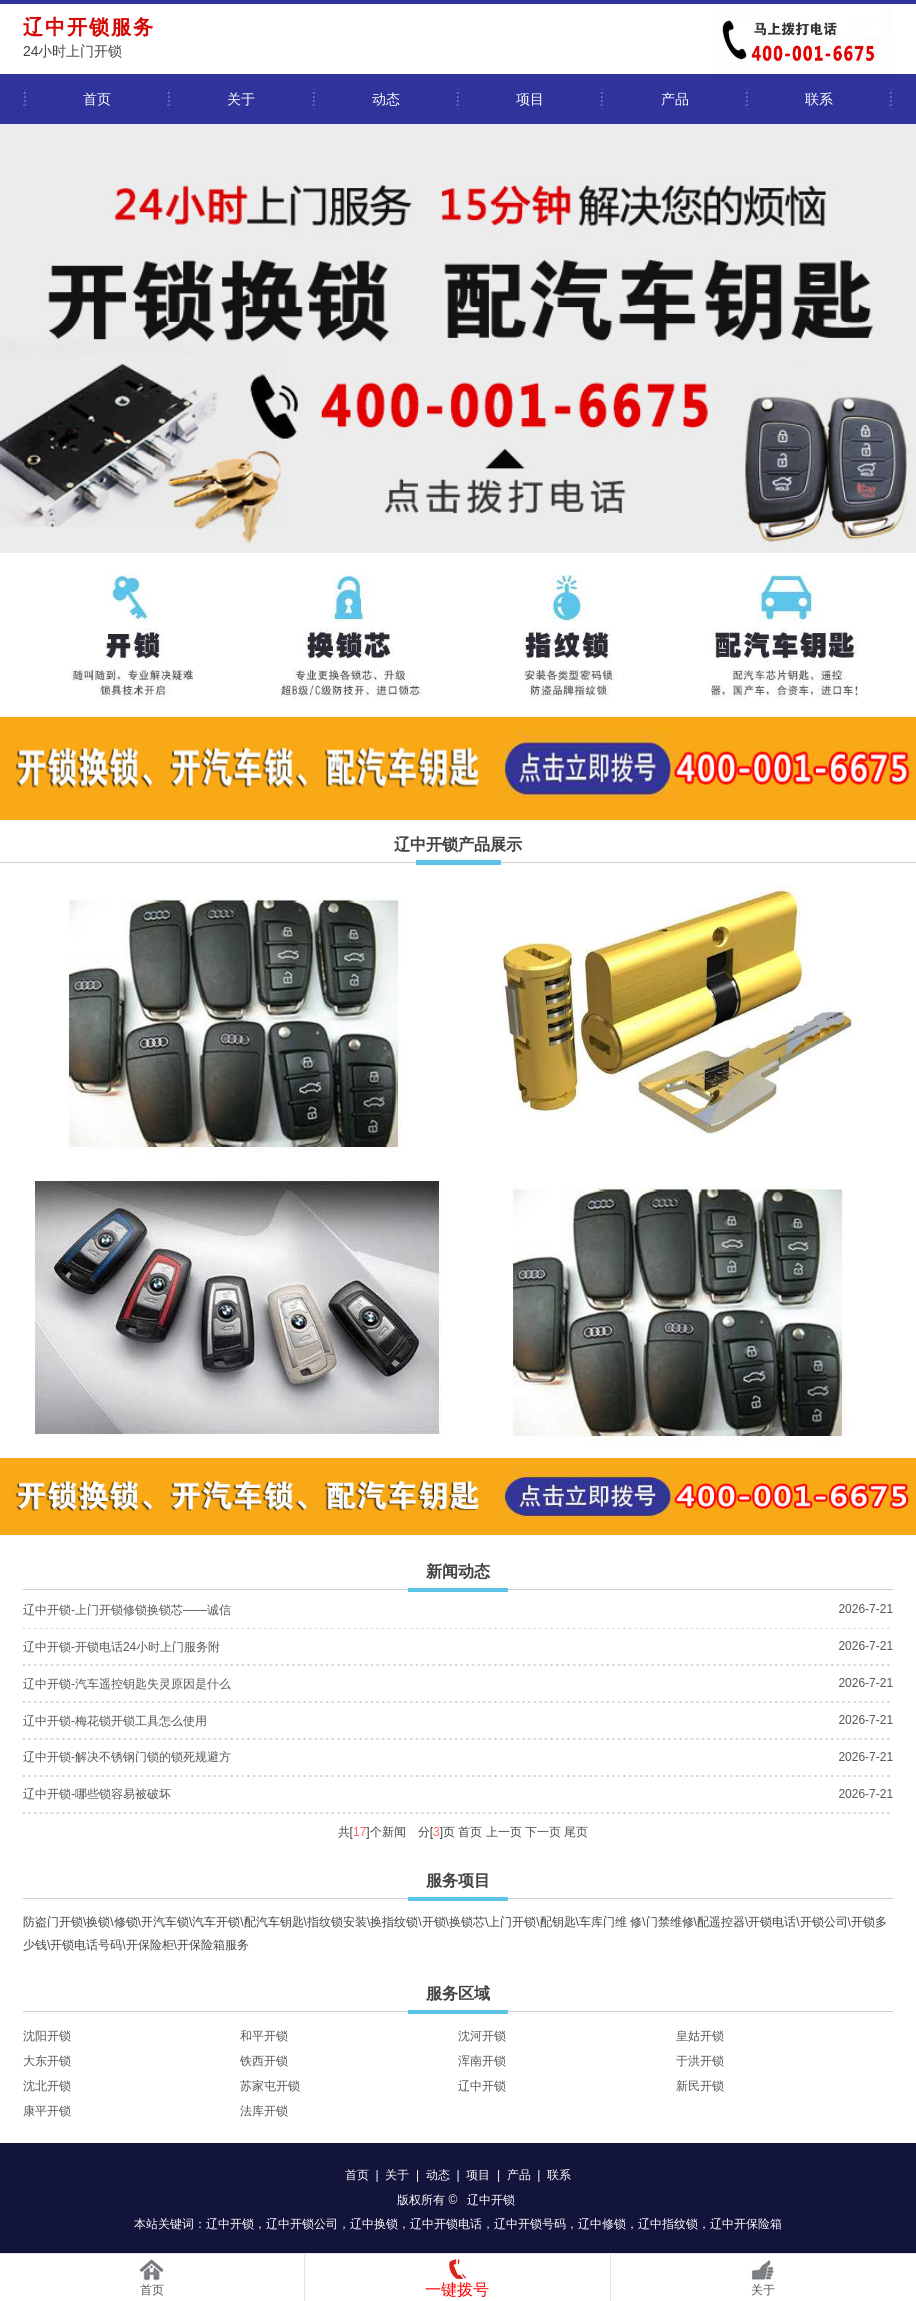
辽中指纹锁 (668, 2224)
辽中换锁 (374, 2224)
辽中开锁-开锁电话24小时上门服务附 (121, 1647)
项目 (530, 99)
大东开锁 (47, 2061)
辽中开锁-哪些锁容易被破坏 (97, 1794)
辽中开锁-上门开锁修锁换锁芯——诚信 (127, 1610)
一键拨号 (457, 2289)
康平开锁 (47, 2111)
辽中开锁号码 (530, 2224)
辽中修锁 (602, 2224)
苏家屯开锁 (270, 2086)
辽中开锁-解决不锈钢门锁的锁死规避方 (127, 1757)
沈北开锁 (47, 2086)
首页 (97, 99)
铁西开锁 (264, 2061)
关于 (241, 99)
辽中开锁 (482, 2086)
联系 (819, 99)
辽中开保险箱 (746, 2224)
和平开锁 (264, 2036)
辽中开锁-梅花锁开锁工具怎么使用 (115, 1721)
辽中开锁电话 (446, 2224)
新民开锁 (700, 2086)
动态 (386, 99)
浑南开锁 (482, 2061)
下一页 (543, 1832)
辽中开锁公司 (302, 2224)
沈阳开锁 (47, 2036)
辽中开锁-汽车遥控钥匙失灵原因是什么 (127, 1684)
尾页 (576, 1832)
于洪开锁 (700, 2061)
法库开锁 (264, 2111)
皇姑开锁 (700, 2036)
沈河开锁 (482, 2036)
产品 (675, 99)
